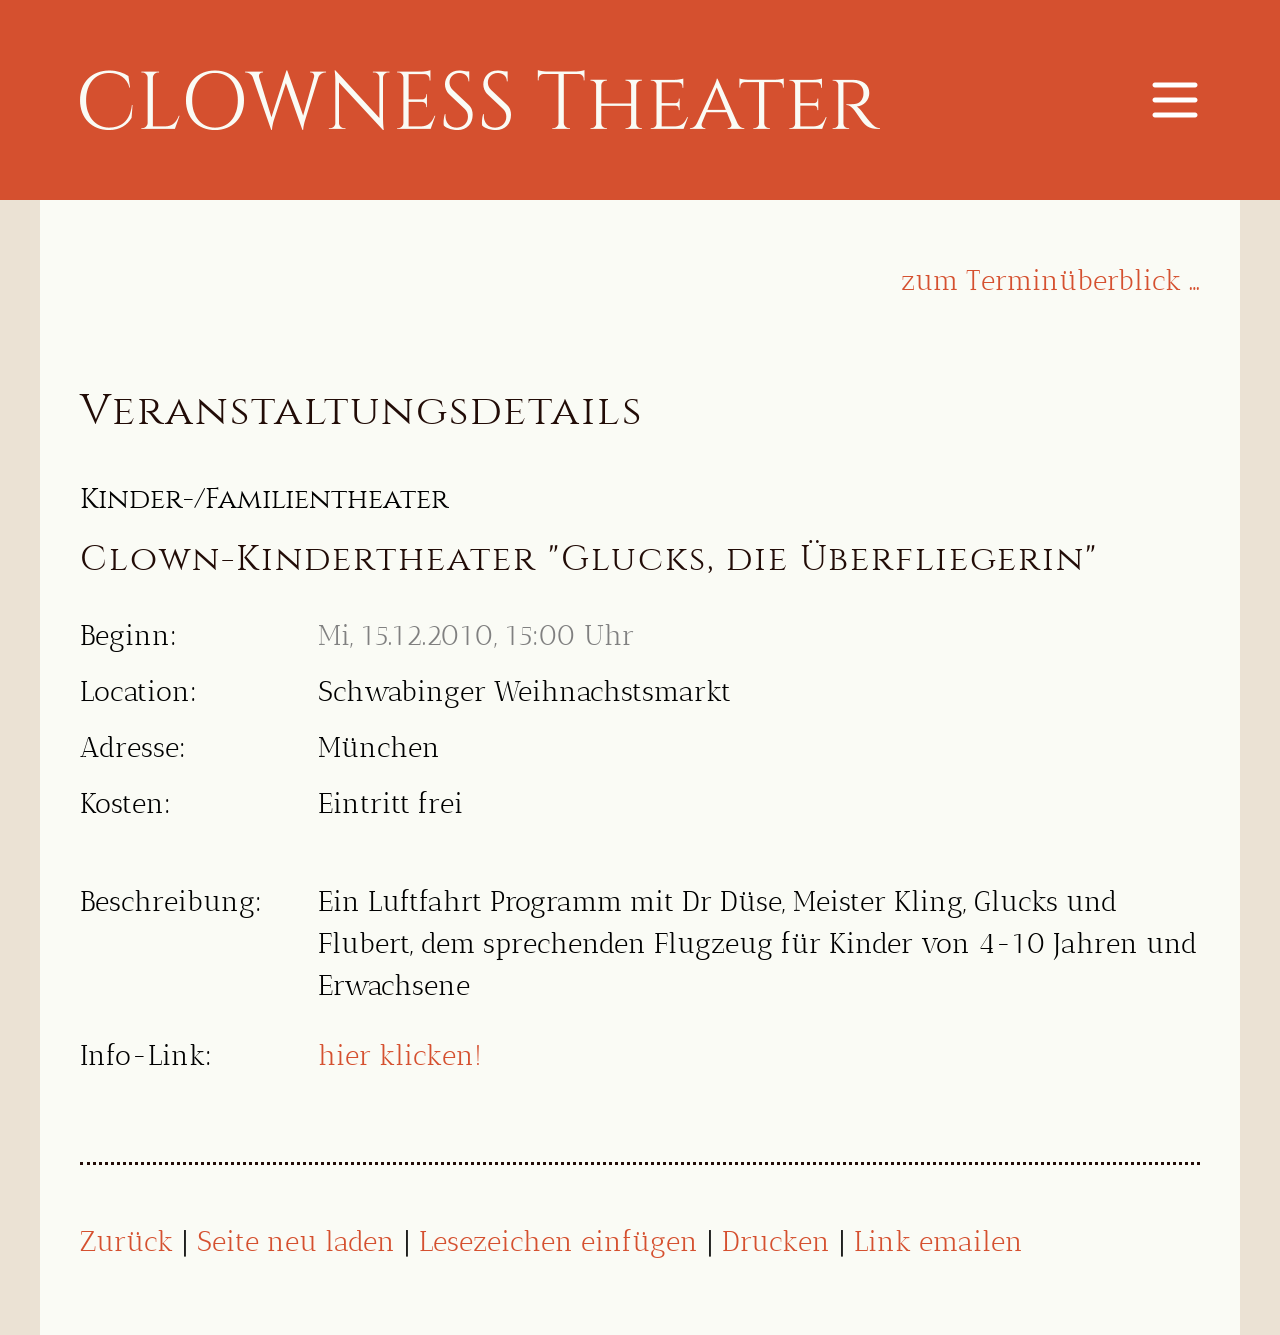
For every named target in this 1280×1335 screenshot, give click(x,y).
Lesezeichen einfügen (558, 1241)
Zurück (126, 1241)
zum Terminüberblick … (1050, 280)
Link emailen (938, 1241)
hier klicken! (400, 1055)
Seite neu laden (296, 1241)
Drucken (776, 1241)
